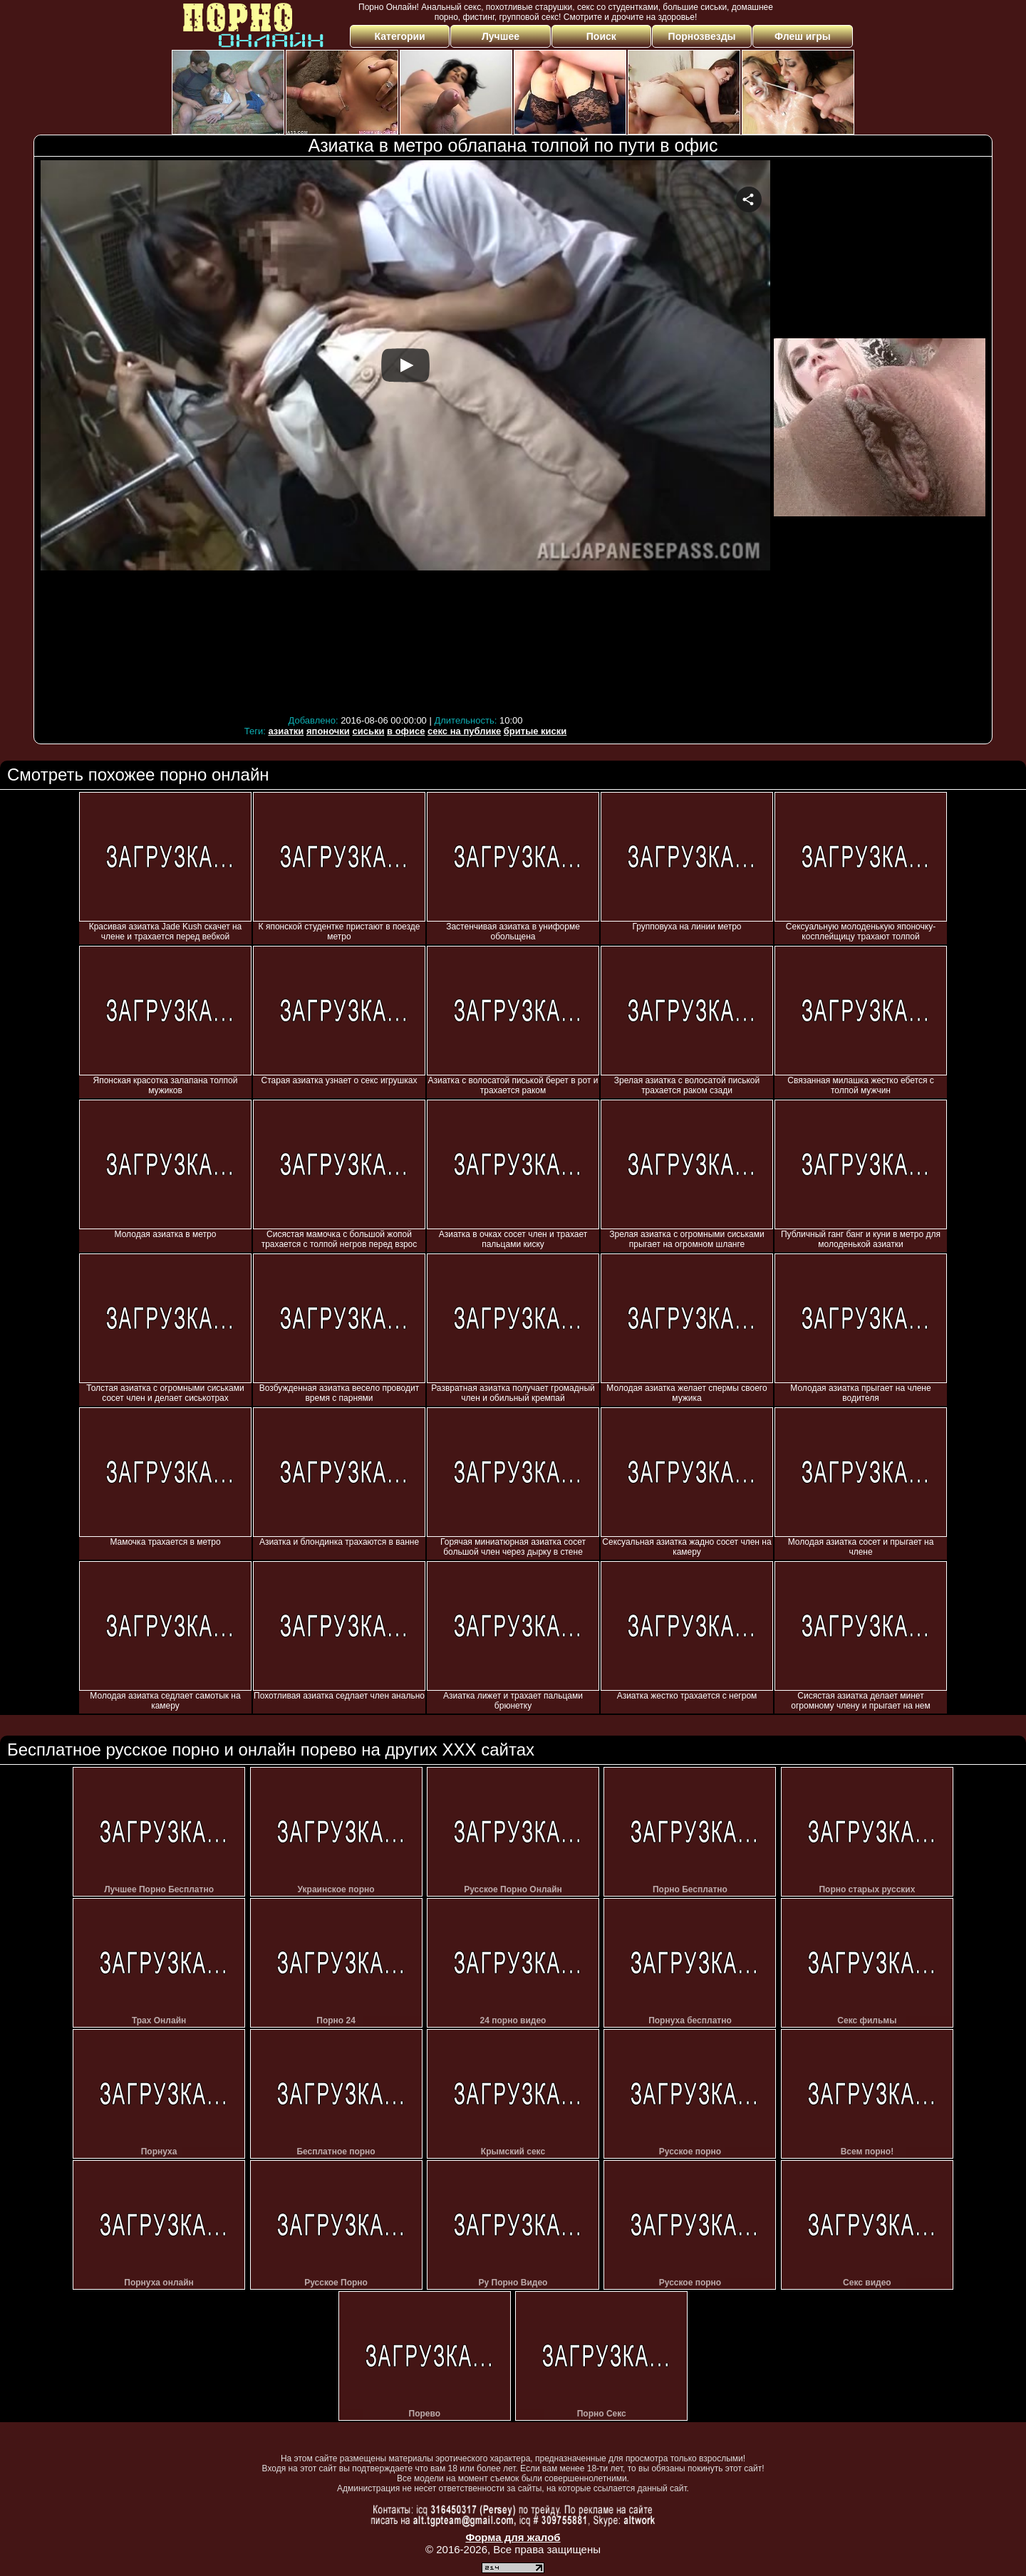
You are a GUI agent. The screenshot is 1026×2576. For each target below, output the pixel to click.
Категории (400, 36)
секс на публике (464, 731)
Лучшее (500, 36)
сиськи (368, 731)
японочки (328, 731)
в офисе (406, 731)
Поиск (601, 36)
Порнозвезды (702, 36)
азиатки (286, 731)
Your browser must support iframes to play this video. (405, 435)
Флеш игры (802, 36)
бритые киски (535, 731)
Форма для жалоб (512, 2537)
